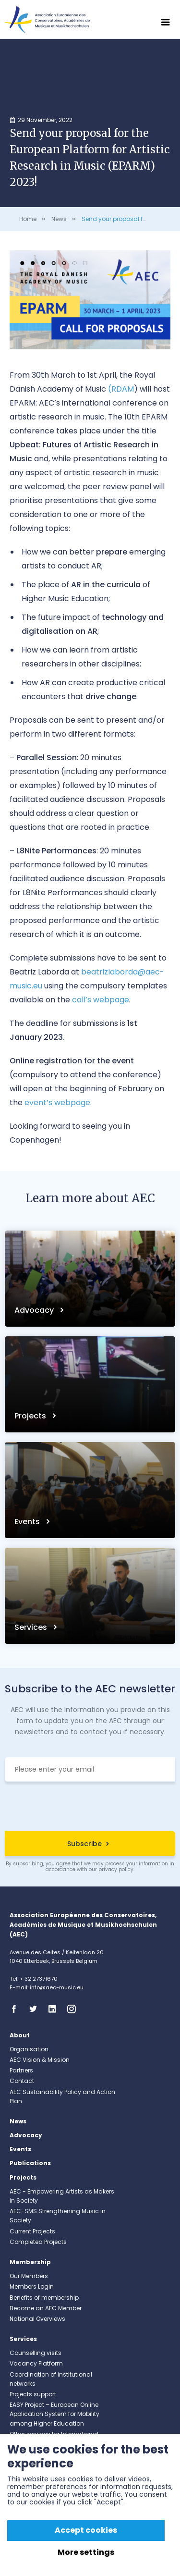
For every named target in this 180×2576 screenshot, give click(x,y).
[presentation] (90, 1807)
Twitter (36, 2009)
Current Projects (32, 2231)
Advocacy (35, 1310)
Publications (30, 2163)
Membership (30, 2262)
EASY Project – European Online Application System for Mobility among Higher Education (54, 2414)
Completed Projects (38, 2242)
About (20, 2035)
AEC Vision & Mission (40, 2060)
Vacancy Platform (36, 2363)
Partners (21, 2070)
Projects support (33, 2394)
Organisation (29, 2049)
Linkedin (55, 2009)
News (59, 219)
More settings (86, 2552)
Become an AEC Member (46, 2308)
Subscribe (84, 1844)
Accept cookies (86, 2530)
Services (31, 1627)
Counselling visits (35, 2353)
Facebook (17, 2009)
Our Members (29, 2276)
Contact (22, 2081)
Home (27, 219)
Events (28, 1521)
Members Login (32, 2286)
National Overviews (37, 2319)
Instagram (74, 2009)
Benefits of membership (44, 2297)
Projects (31, 1415)
